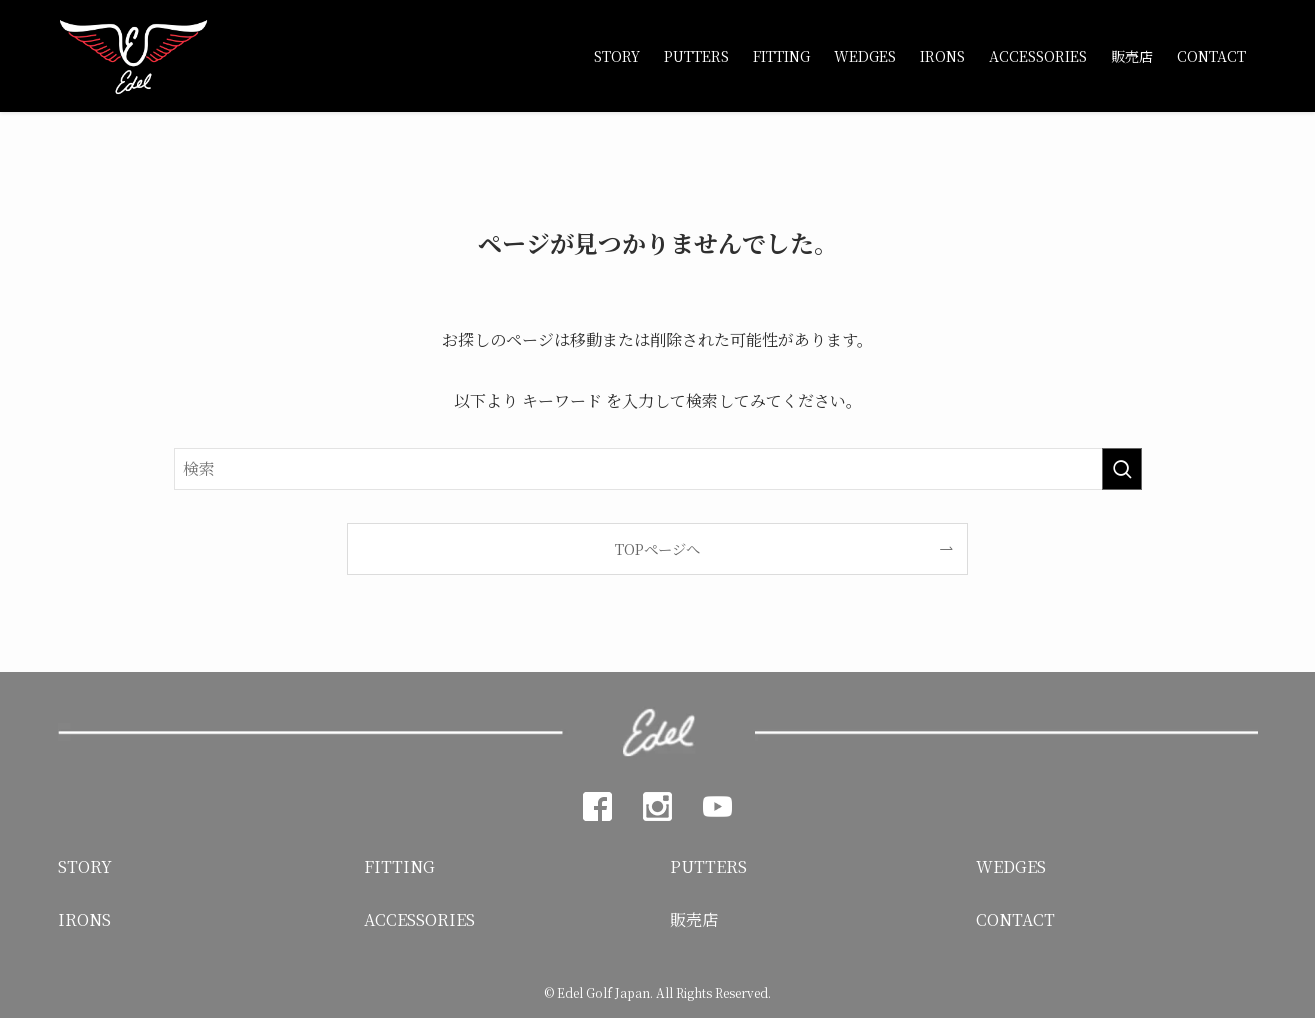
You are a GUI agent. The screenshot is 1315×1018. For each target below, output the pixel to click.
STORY (85, 866)
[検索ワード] (658, 469)
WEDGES (1011, 866)
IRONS (84, 919)
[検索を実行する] (1122, 469)
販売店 (694, 919)
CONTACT (1015, 919)
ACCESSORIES (419, 919)
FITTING (399, 866)
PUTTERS (708, 866)
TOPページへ (657, 548)
